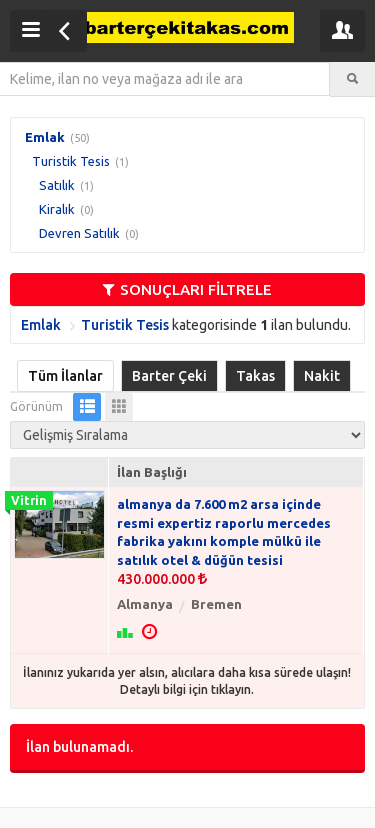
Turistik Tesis (71, 161)
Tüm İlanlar (65, 376)
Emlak (45, 137)
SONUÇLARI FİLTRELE (187, 289)
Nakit (322, 376)
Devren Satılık (79, 233)
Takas (255, 376)
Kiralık (57, 209)
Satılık (57, 185)
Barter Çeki (169, 376)
